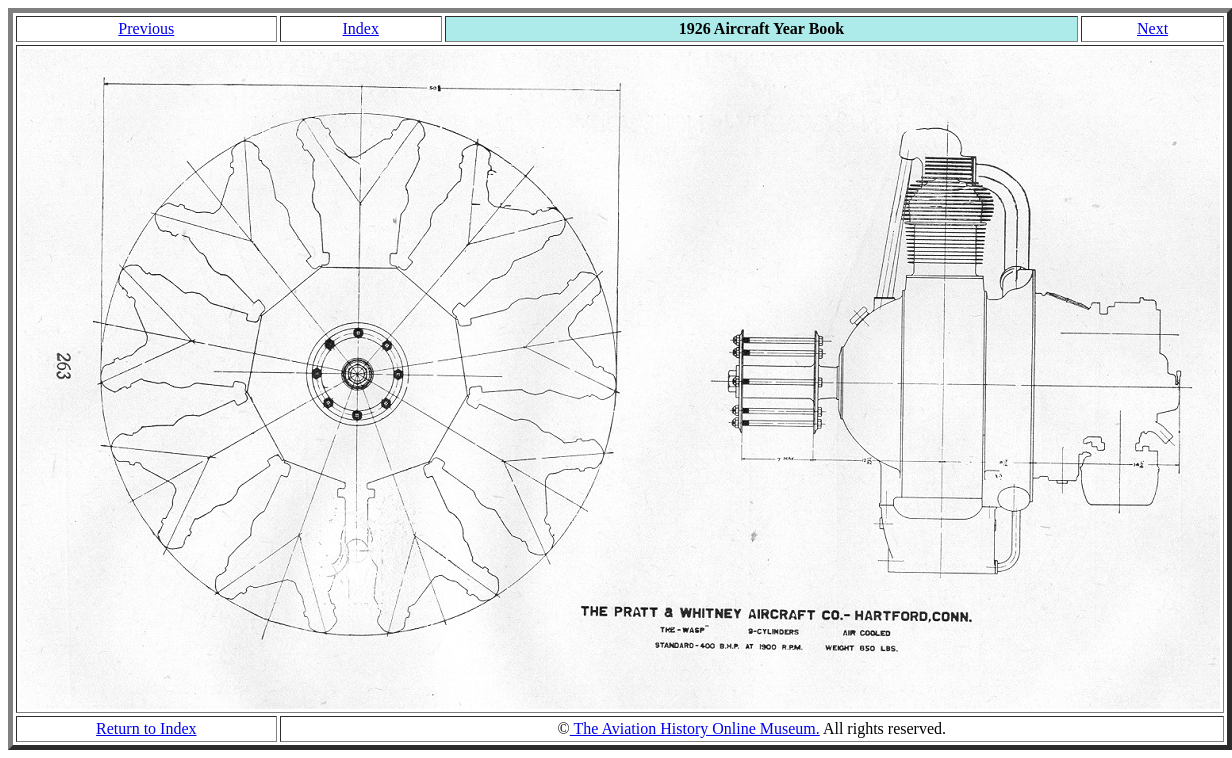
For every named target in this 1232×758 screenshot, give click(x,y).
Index (360, 28)
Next (1152, 28)
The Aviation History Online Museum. (695, 728)
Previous (146, 28)
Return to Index (146, 728)
